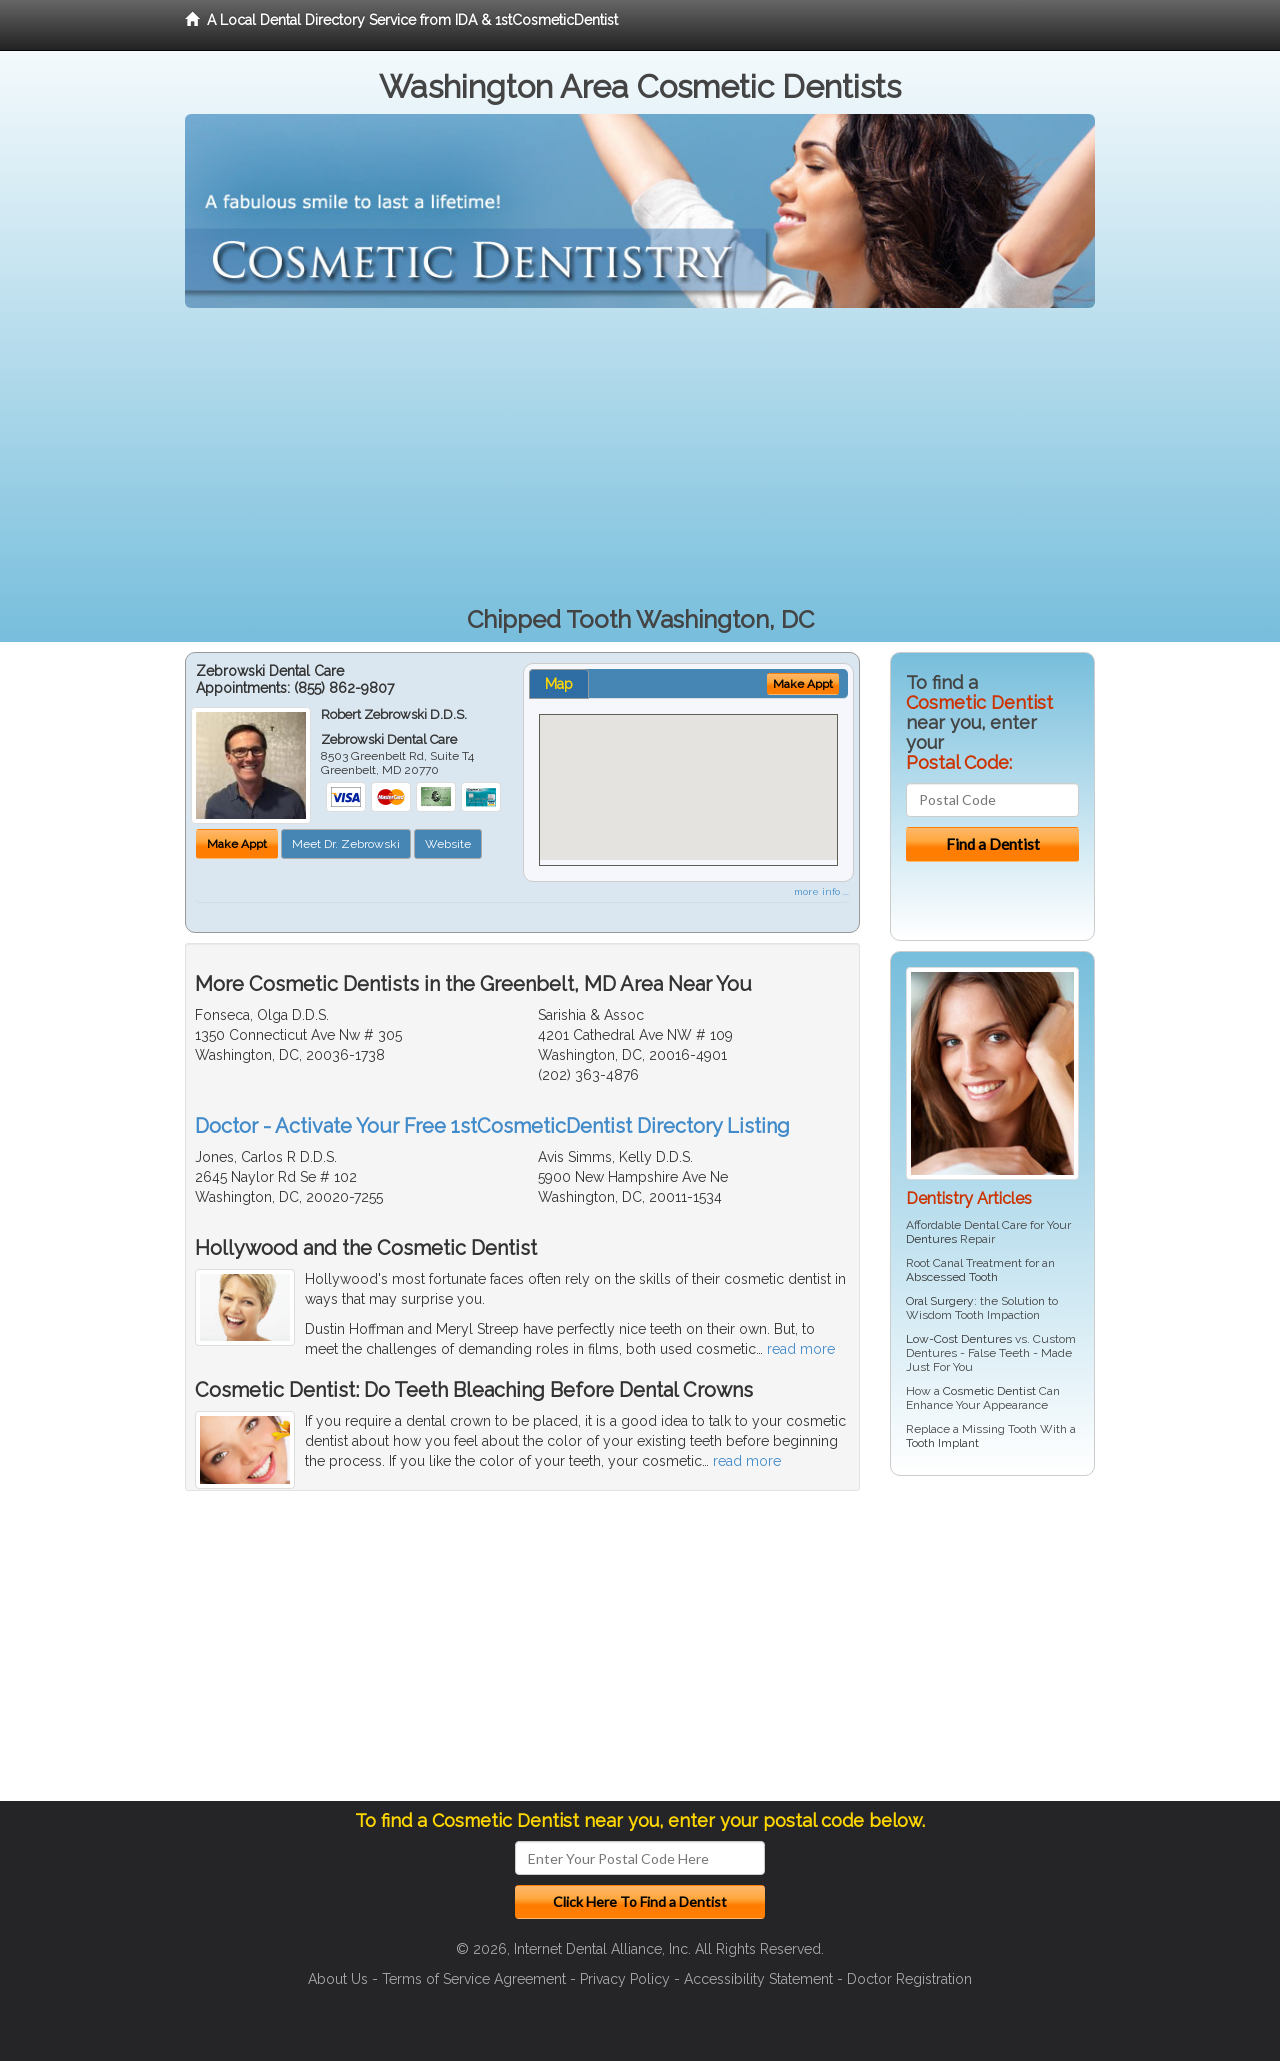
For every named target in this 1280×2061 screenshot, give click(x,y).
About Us (338, 1979)
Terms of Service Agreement (474, 1979)
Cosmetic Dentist (989, 1391)
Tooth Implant (942, 1443)
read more (801, 1349)
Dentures (931, 1239)
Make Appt (237, 844)
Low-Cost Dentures (959, 1339)
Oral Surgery (940, 1301)
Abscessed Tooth (952, 1277)
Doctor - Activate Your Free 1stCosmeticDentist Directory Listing (492, 1126)
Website (448, 844)
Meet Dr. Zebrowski (346, 844)
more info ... (821, 891)
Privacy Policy (625, 1979)
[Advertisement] (640, 458)
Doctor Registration (909, 1979)
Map (559, 684)
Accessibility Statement (758, 1979)
